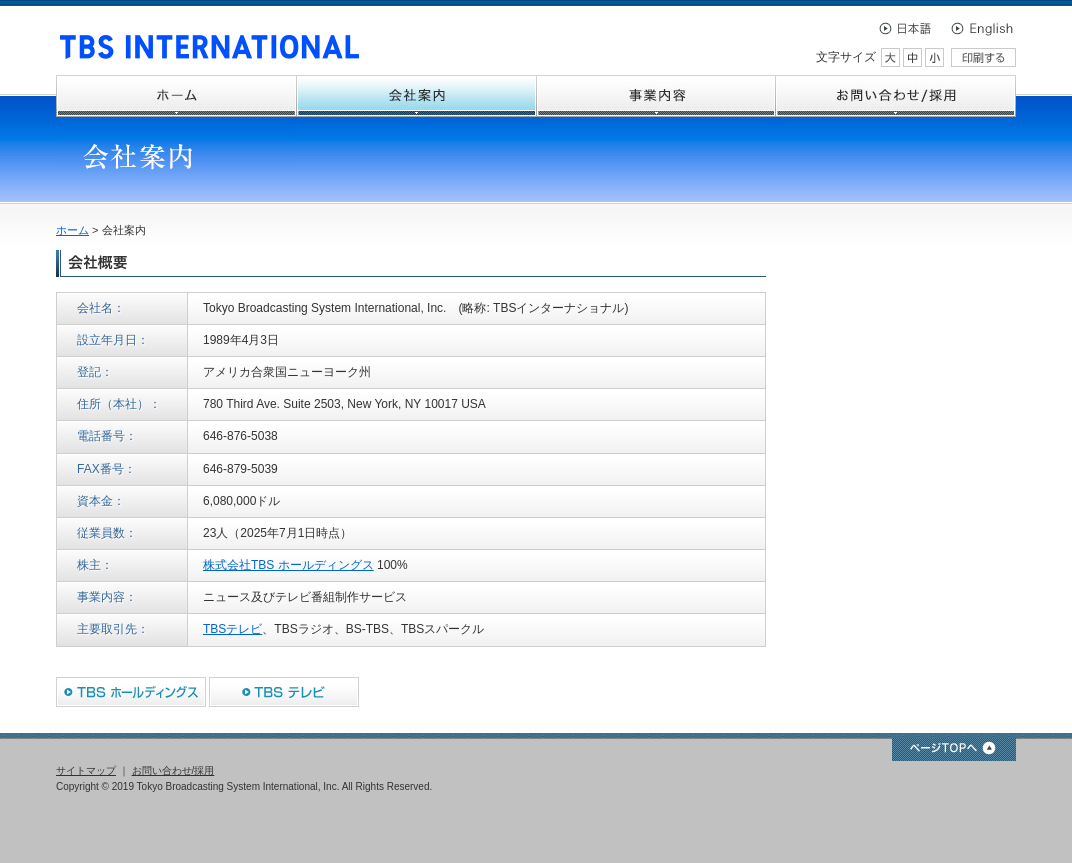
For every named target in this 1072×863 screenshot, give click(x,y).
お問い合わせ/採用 (896, 96)
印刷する (983, 57)
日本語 (911, 28)
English (981, 28)
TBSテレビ (232, 629)
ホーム (176, 96)
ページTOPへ (953, 749)
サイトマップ (86, 770)
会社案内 (417, 96)
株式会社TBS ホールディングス (288, 565)
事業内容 (656, 96)
